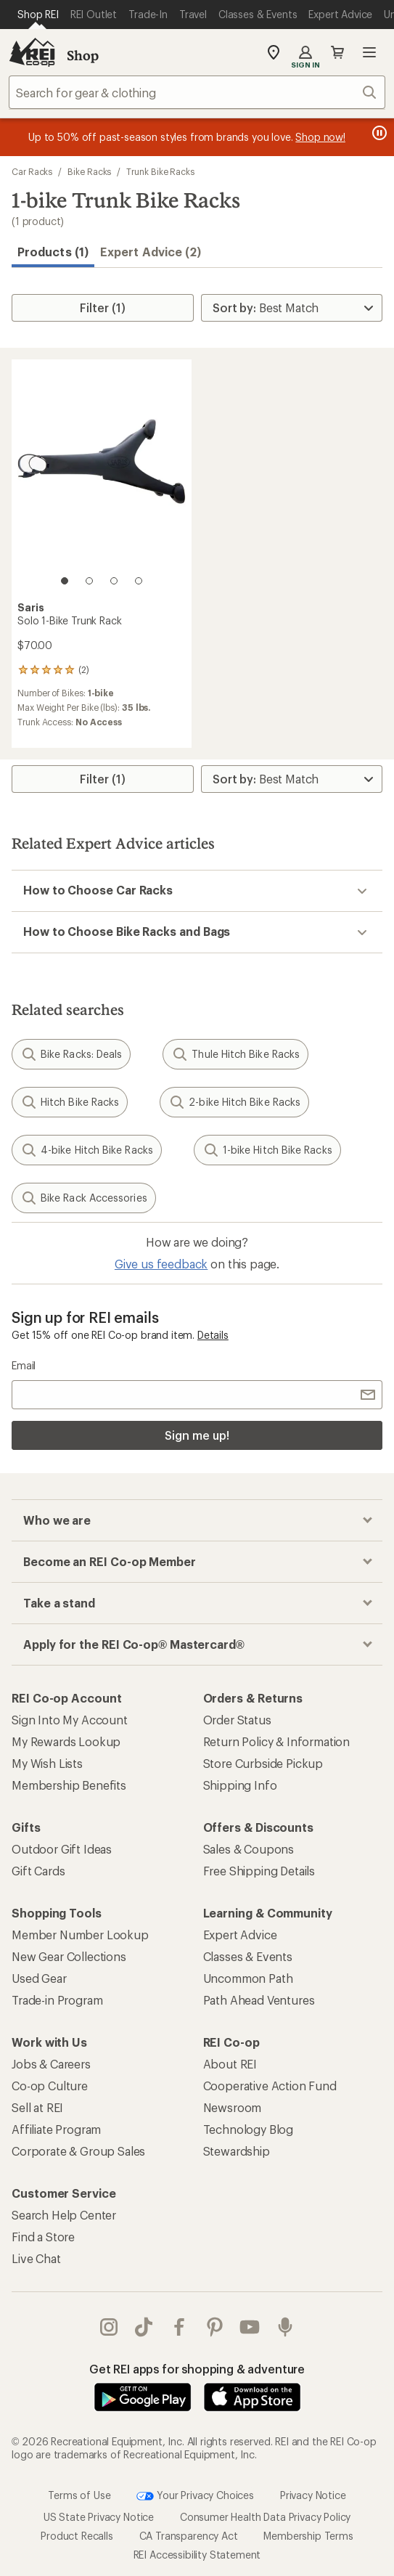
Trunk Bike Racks (160, 171)
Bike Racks (89, 171)
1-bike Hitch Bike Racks (267, 1150)
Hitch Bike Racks (69, 1102)
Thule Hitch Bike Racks (235, 1054)
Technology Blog (248, 2129)
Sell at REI (37, 2107)
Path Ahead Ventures (259, 2000)
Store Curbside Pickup (263, 1763)
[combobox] (197, 92)
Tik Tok (143, 2327)
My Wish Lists (47, 1763)
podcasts (285, 2327)
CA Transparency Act (188, 2536)
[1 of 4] (64, 581)
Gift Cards (38, 1871)
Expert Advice (240, 1934)
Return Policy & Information (276, 1741)
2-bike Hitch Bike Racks (234, 1102)
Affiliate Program (56, 2129)
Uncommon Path (248, 1978)
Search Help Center (64, 2215)
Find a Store (43, 2236)
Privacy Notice (313, 2495)
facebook (179, 2327)
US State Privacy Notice (99, 2517)
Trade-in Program (57, 2000)
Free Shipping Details (259, 1871)
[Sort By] (291, 308)
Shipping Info (240, 1785)
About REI (230, 2064)
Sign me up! (197, 1435)
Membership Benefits (69, 1785)
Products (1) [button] (53, 251)
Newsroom (232, 2107)
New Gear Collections (69, 1956)
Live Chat (36, 2258)
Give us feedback (161, 1264)
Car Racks (32, 171)
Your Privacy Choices (195, 2496)
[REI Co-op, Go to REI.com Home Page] (32, 52)
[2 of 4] (89, 581)
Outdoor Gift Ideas (62, 1849)
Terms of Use (79, 2495)
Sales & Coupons (249, 1849)
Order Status (237, 1720)
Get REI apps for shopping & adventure (197, 2369)
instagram (108, 2327)
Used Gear (39, 1978)
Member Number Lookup (80, 1934)
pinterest (214, 2327)
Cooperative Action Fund (270, 2085)
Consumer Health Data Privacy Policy (265, 2517)
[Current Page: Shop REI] (38, 14)
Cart (337, 52)
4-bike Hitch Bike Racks (86, 1150)
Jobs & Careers (51, 2064)
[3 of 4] (114, 581)
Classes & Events (247, 1956)
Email (24, 1365)
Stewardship (236, 2151)
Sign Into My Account (70, 1720)
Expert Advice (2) (150, 251)
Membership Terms (308, 2536)
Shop (83, 55)
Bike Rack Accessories (83, 1198)
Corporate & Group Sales (78, 2151)
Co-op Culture (50, 2085)
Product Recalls (77, 2536)
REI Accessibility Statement (197, 2554)
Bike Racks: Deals (71, 1054)
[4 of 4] (138, 581)
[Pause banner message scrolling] (378, 133)
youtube (249, 2327)
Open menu (369, 52)
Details (213, 1335)
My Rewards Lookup (66, 1741)
